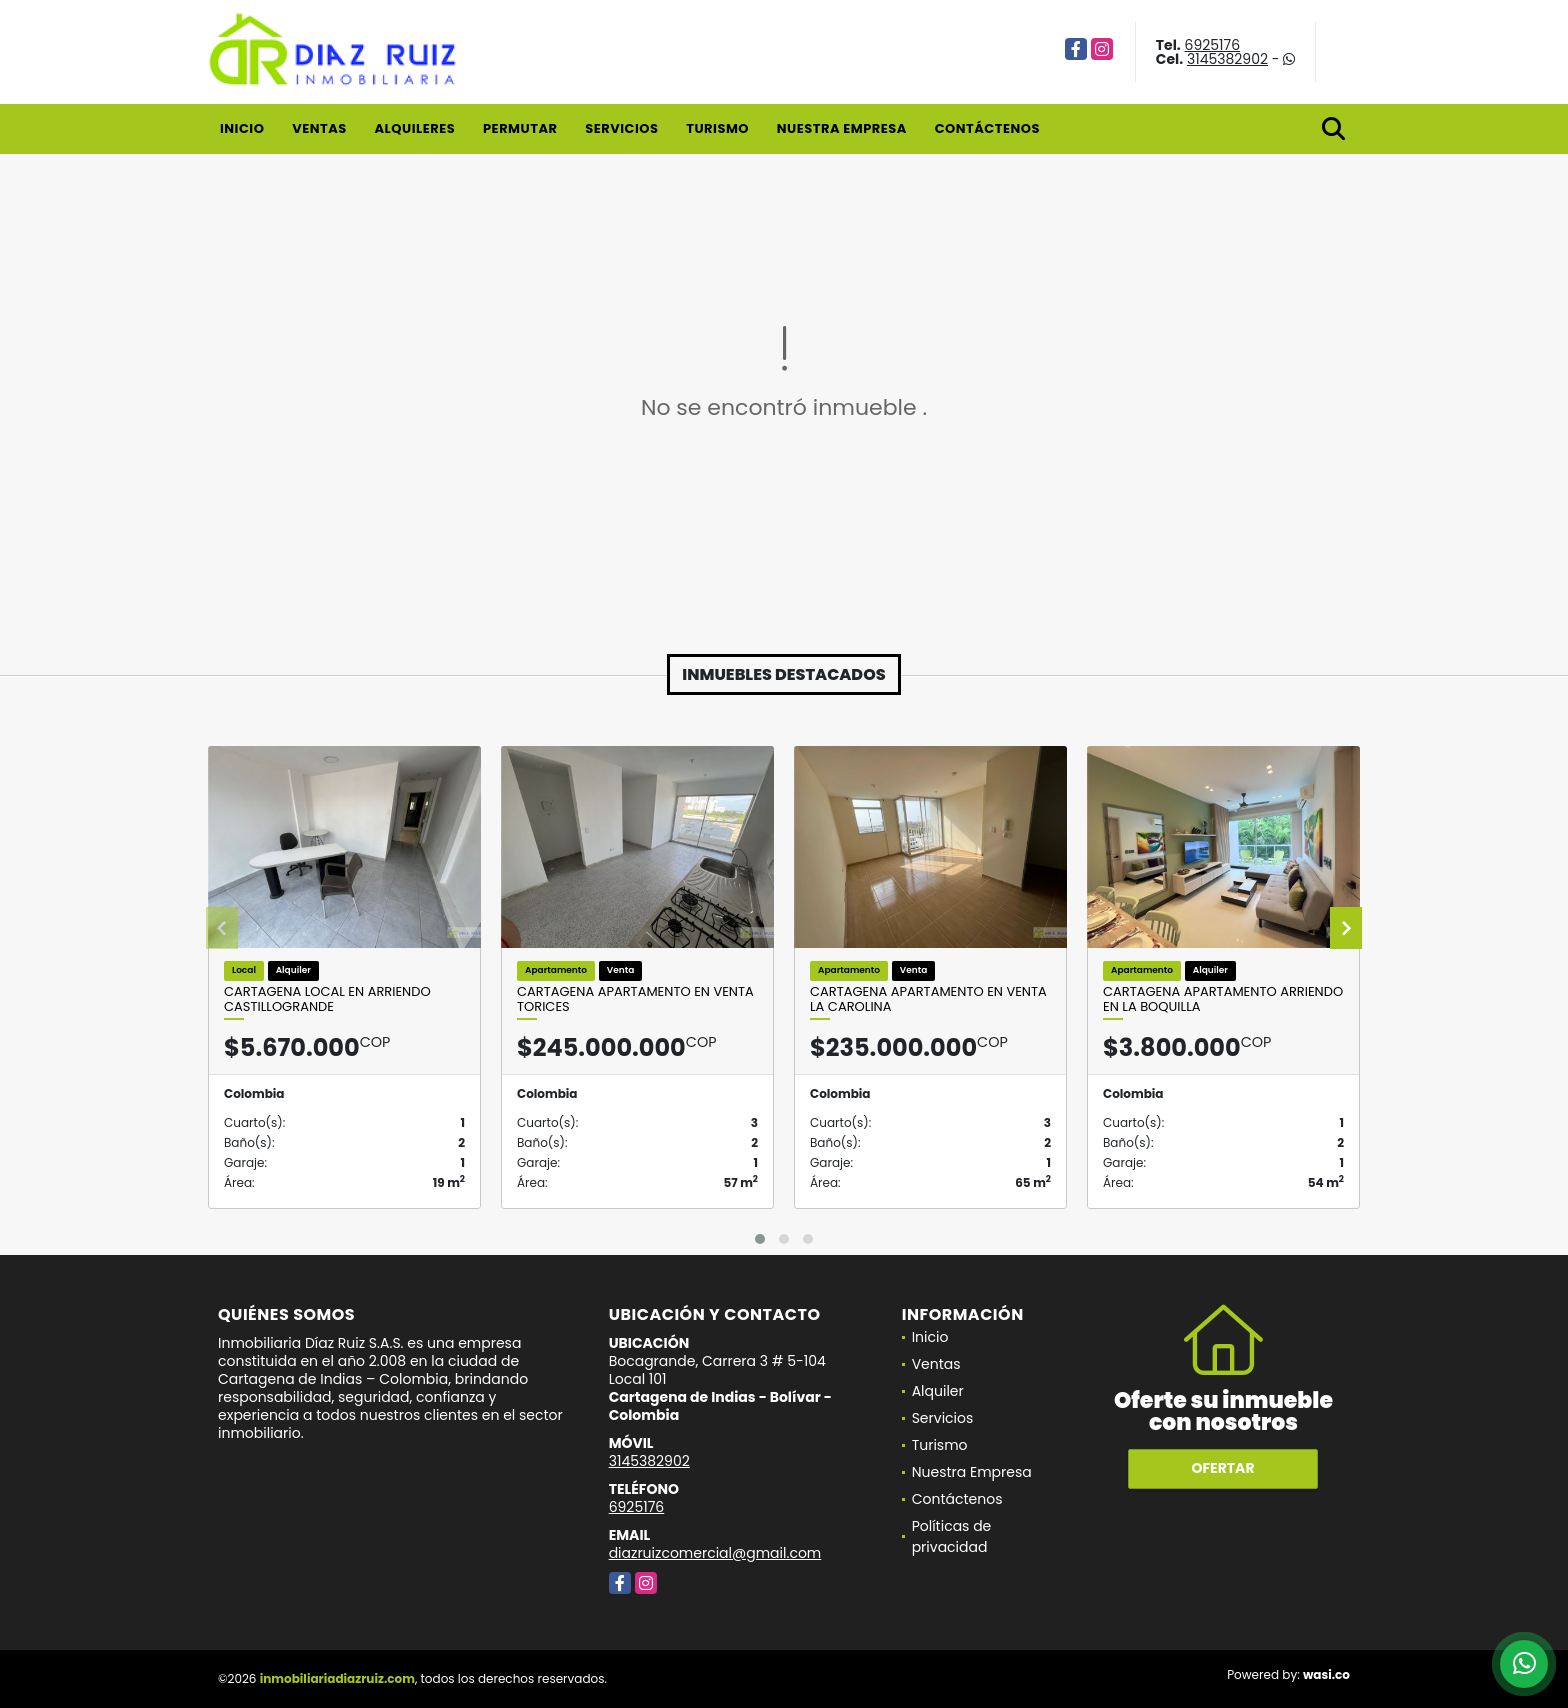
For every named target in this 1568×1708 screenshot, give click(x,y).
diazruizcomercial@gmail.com (715, 1553)
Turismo (717, 128)
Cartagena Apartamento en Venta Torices (635, 999)
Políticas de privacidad (952, 1536)
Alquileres (414, 128)
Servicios (621, 128)
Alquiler (938, 1391)
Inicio (242, 128)
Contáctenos (987, 128)
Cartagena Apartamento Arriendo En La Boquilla (1223, 999)
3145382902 (1227, 59)
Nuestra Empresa (842, 128)
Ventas (319, 128)
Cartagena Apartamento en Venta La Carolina (928, 999)
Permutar (520, 128)
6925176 (1213, 45)
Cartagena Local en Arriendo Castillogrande (327, 999)
